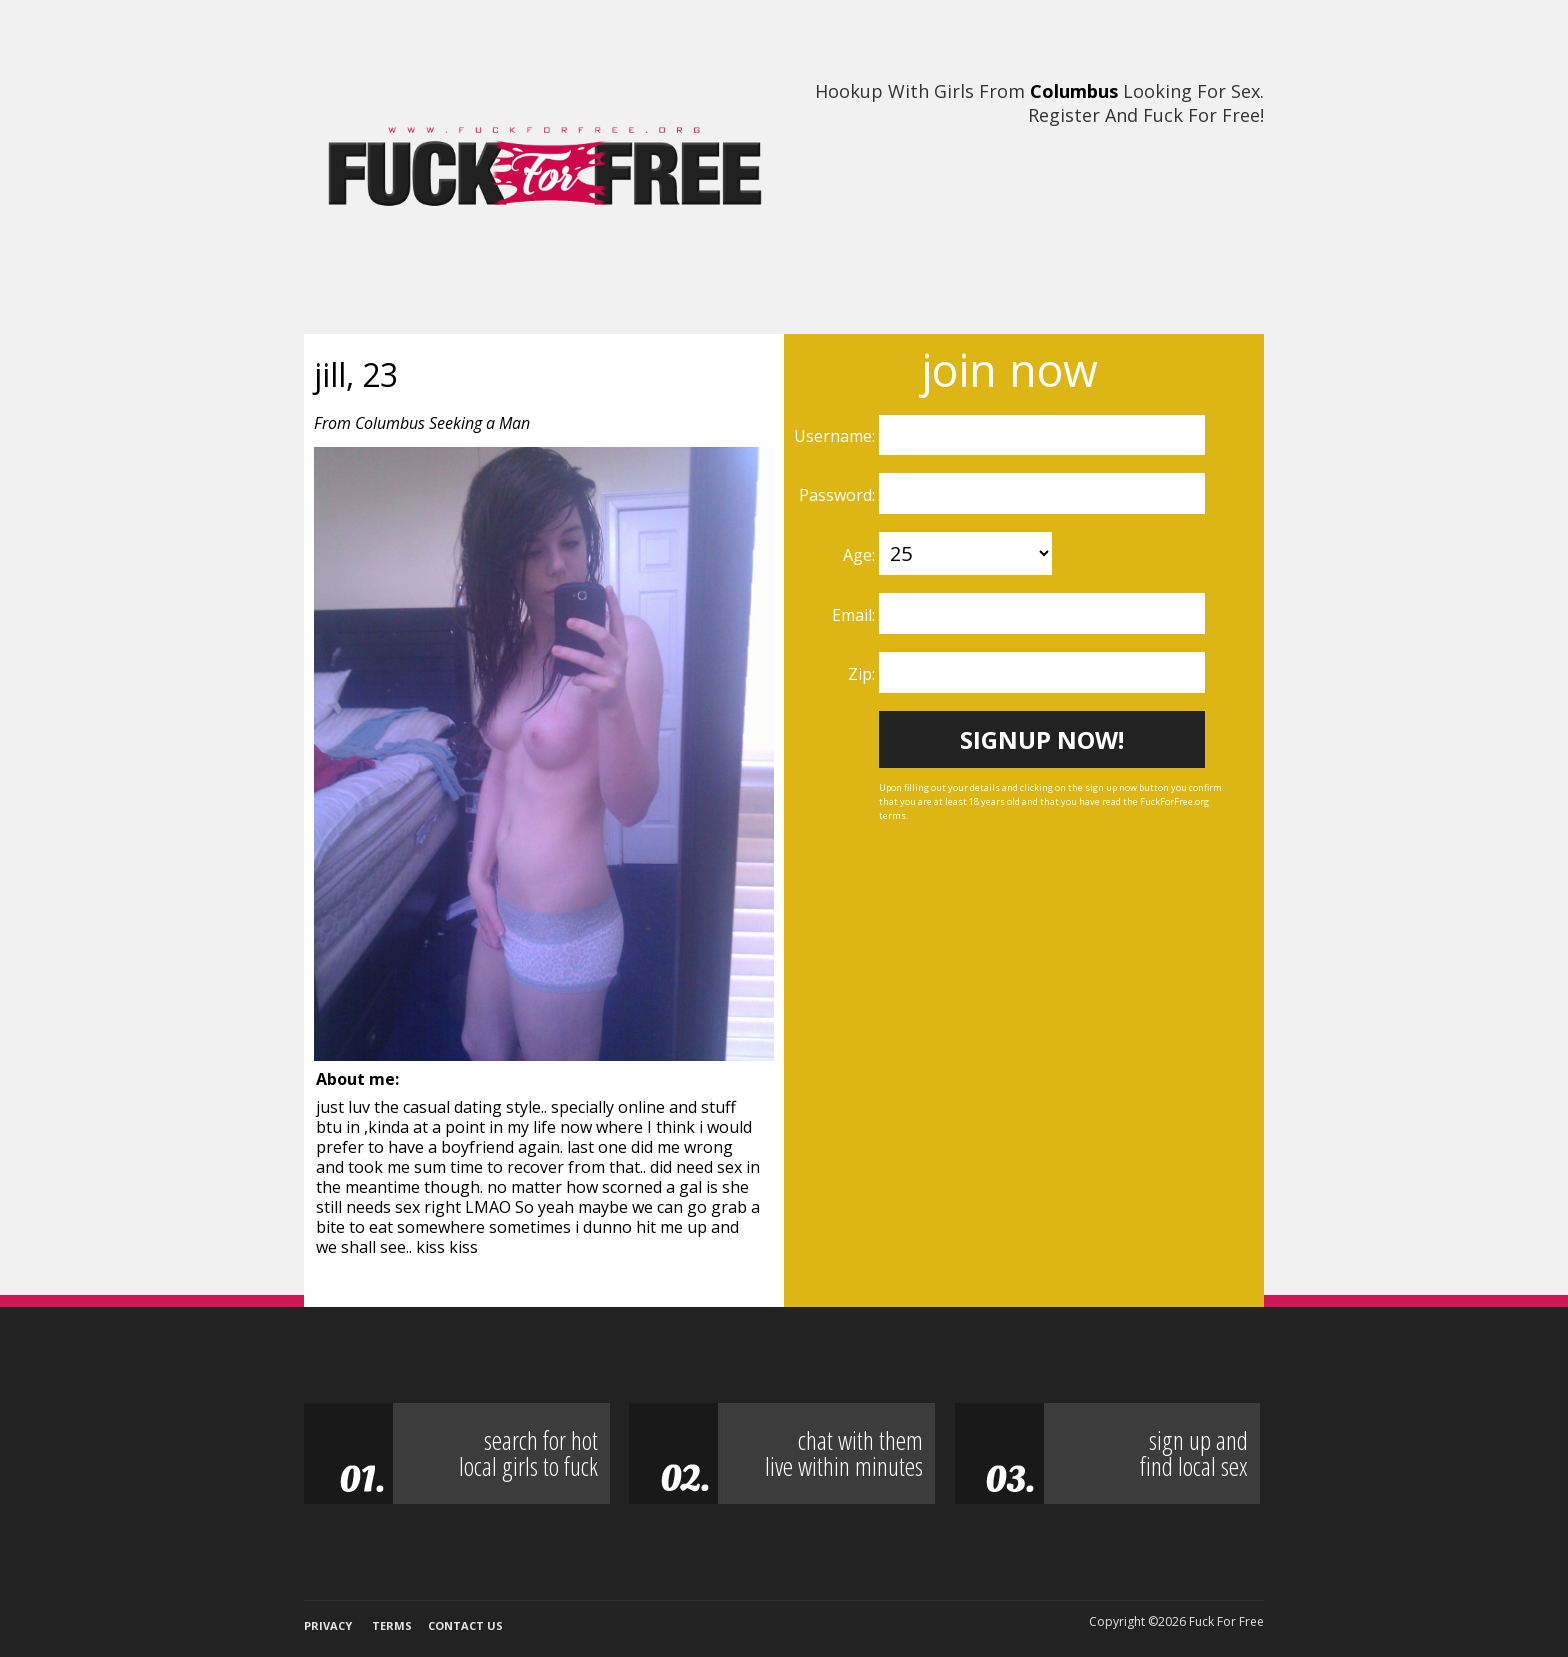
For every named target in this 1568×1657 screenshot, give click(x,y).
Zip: (863, 674)
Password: (839, 495)
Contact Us (465, 1625)
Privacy (328, 1625)
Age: (861, 555)
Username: (836, 436)
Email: (855, 615)
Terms (392, 1625)
